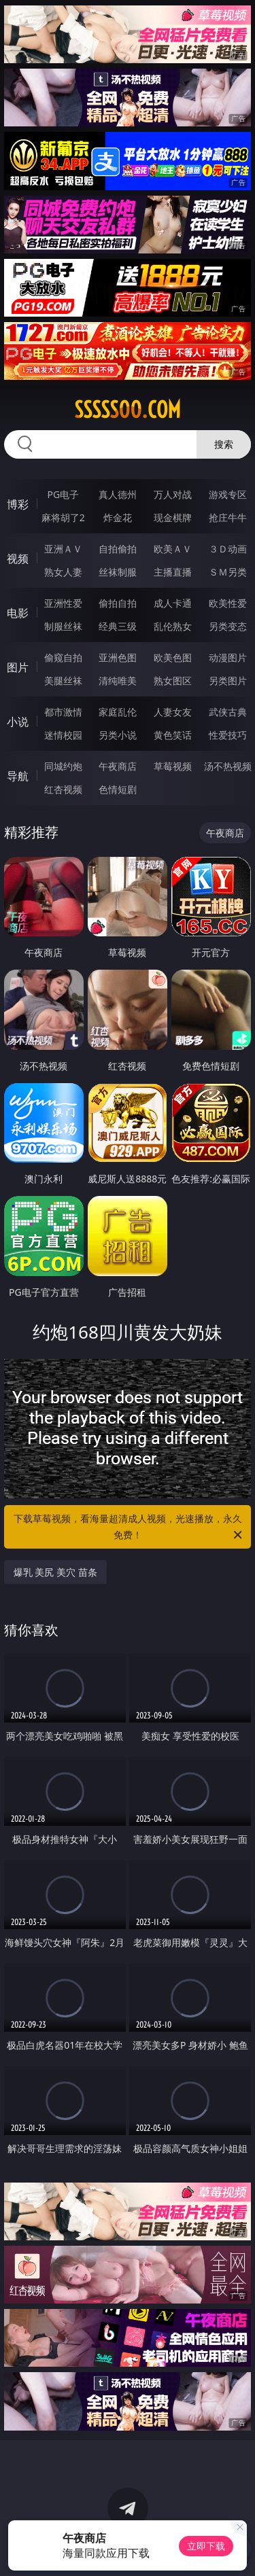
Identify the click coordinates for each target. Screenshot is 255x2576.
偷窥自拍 (63, 657)
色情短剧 (118, 789)
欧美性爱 (228, 603)
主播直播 (173, 571)
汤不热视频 (228, 766)
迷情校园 (63, 734)
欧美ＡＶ (173, 548)
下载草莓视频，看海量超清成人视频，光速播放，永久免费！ (129, 1527)
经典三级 (118, 626)
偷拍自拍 (118, 603)
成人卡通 (173, 603)
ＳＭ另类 (228, 571)
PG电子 (63, 494)
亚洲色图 (118, 657)
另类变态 (228, 626)
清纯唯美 (118, 680)
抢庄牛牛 (228, 517)
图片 (18, 667)
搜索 (223, 444)
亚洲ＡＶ (63, 548)
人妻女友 (173, 711)
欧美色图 (173, 657)
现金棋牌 (173, 517)
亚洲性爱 (63, 603)
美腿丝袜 (63, 680)
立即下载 (206, 2545)
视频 (18, 558)
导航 (18, 776)
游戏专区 (228, 494)
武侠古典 (228, 711)
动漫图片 (228, 657)
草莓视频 (173, 766)
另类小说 (118, 734)
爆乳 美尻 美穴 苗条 (55, 1572)
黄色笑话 (173, 734)
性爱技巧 (228, 734)
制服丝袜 (63, 626)
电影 (18, 612)
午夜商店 (118, 766)
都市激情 (63, 711)
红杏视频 (63, 789)
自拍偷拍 (118, 548)
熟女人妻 (63, 571)
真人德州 (118, 494)
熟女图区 (173, 680)
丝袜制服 (118, 571)
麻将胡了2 (63, 517)
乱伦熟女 (173, 626)
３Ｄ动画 (228, 548)
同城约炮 (63, 766)
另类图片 (228, 680)
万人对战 (173, 494)
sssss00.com (127, 409)
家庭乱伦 (118, 711)
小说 (18, 721)
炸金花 (117, 517)
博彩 (18, 504)
